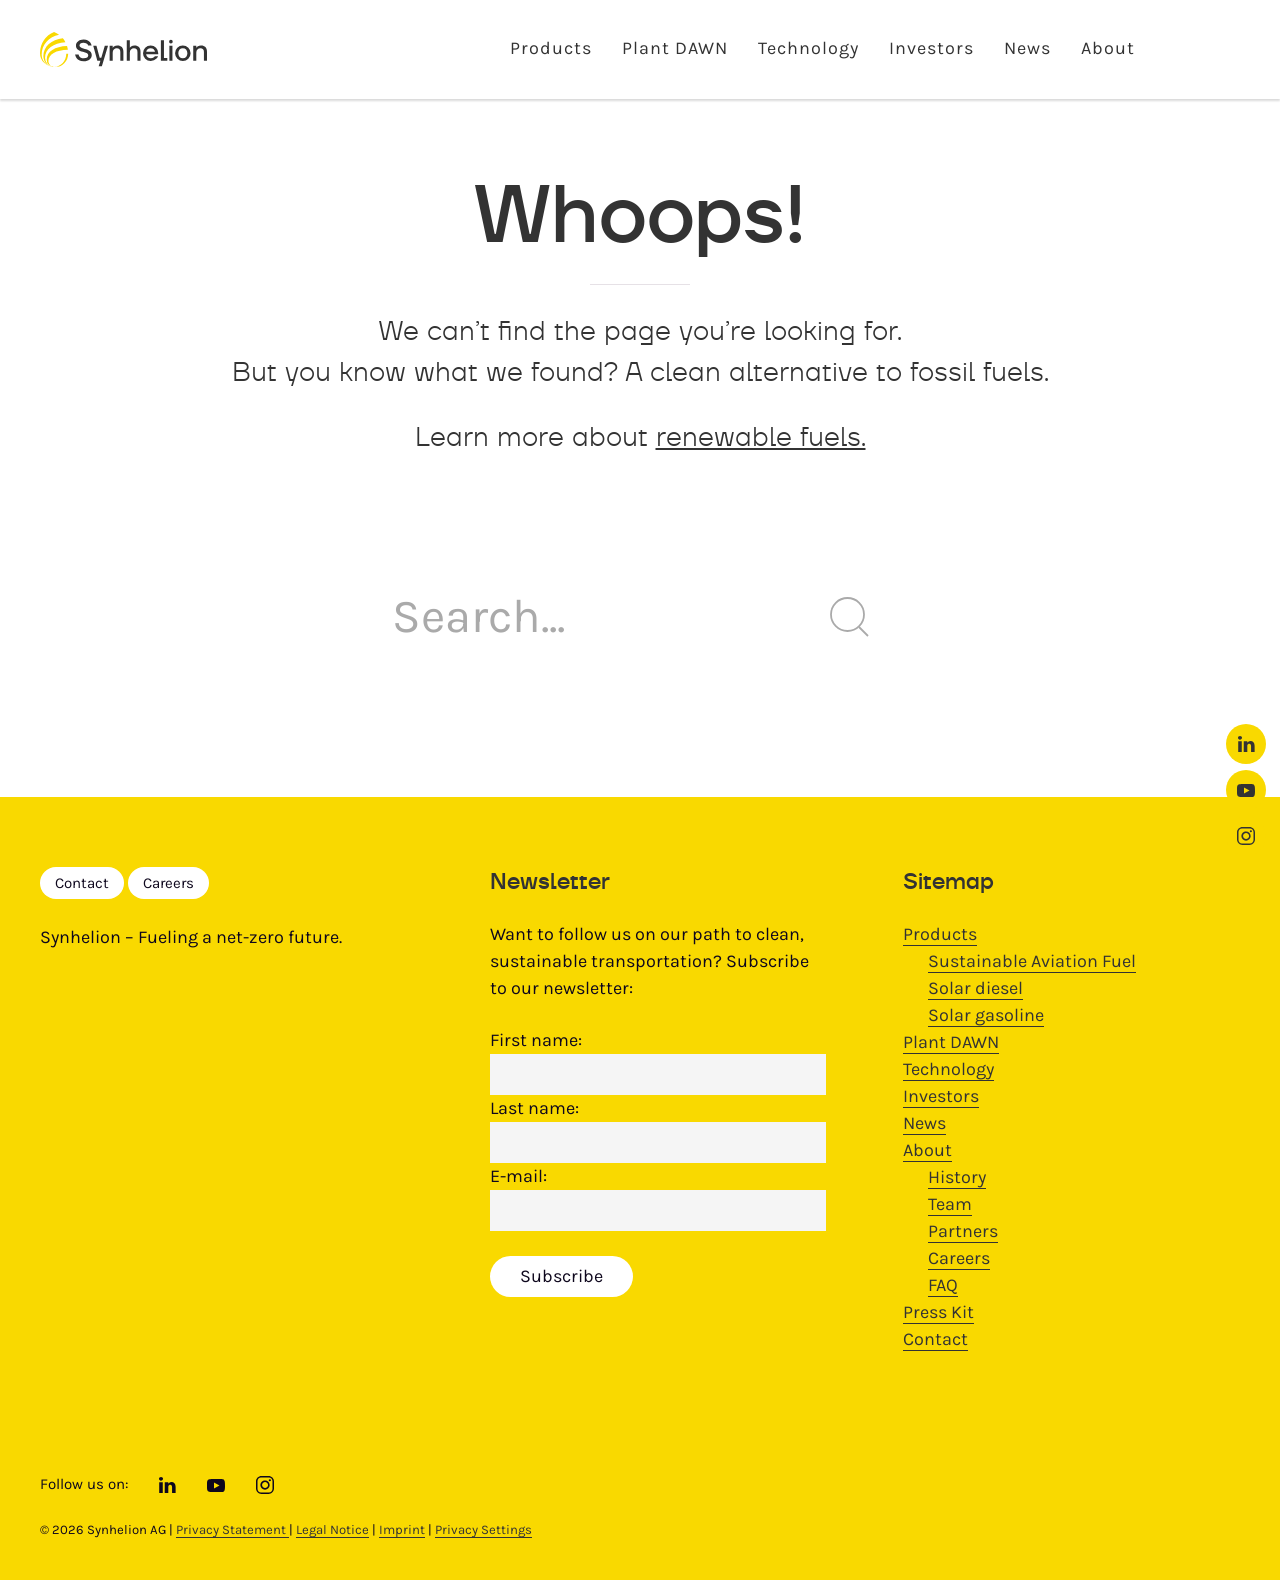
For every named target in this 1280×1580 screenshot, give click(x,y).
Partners (963, 1231)
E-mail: (518, 1176)
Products (551, 48)
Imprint (402, 1529)
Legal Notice (332, 1529)
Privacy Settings (483, 1529)
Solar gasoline (986, 1015)
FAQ (943, 1285)
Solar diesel (975, 988)
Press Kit (938, 1312)
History (957, 1177)
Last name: (534, 1108)
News (1027, 48)
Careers (168, 883)
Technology (808, 48)
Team (950, 1204)
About (1108, 48)
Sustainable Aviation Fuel (1032, 961)
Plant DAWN (675, 48)
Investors (931, 48)
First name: (536, 1040)
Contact (82, 883)
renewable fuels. (761, 436)
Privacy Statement (232, 1529)
